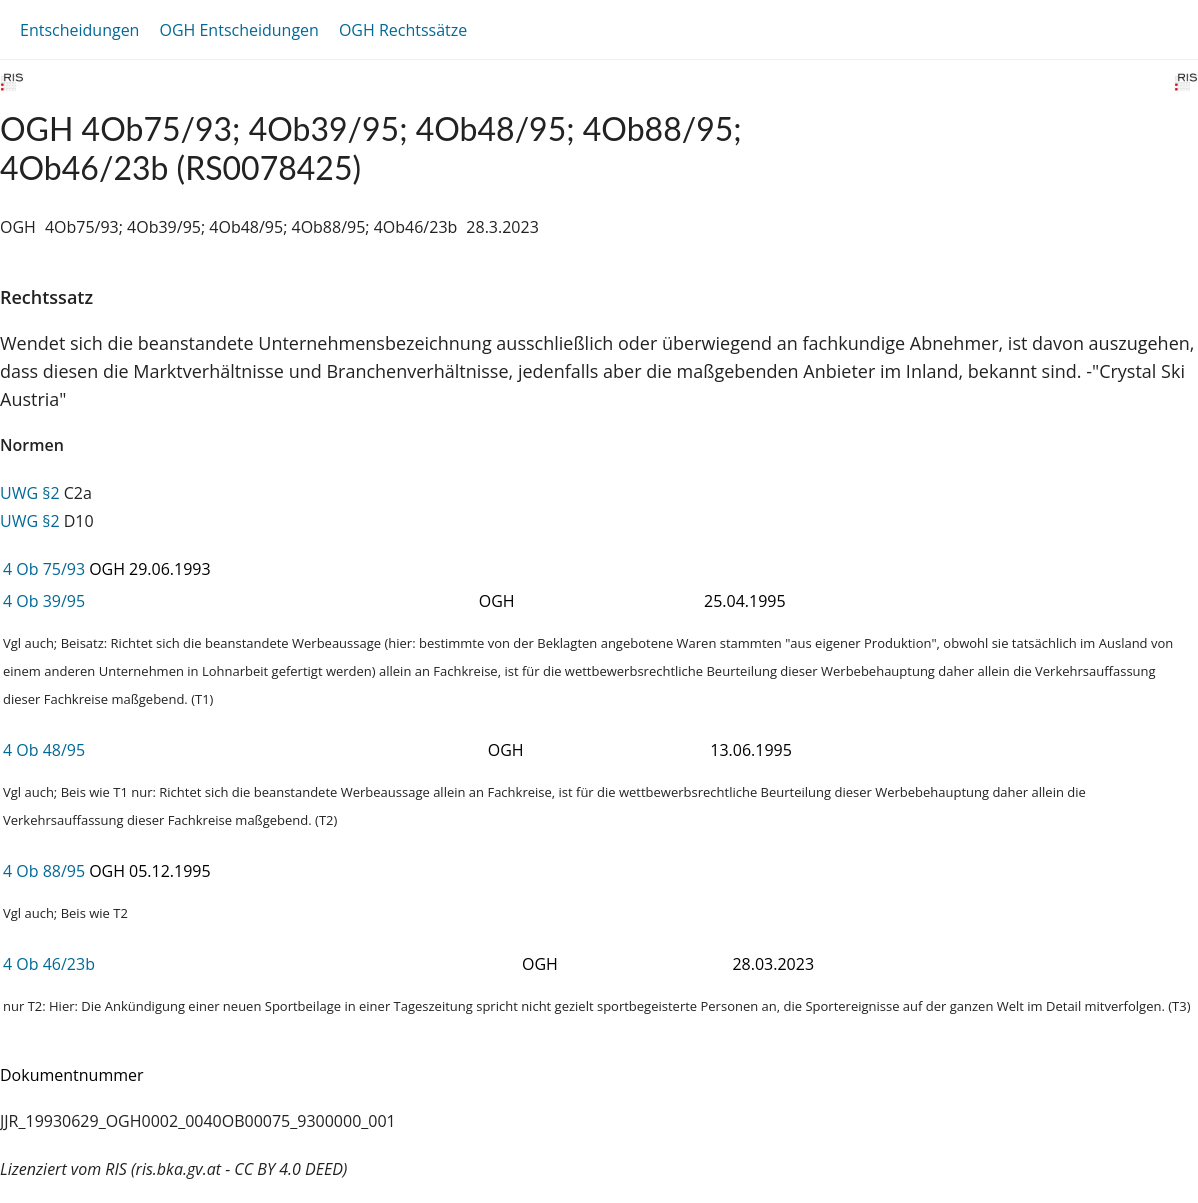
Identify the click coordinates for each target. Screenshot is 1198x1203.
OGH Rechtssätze (403, 30)
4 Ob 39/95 (44, 601)
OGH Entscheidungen (238, 30)
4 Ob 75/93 (44, 569)
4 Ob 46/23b (49, 964)
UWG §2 (30, 493)
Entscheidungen (79, 30)
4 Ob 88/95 (44, 871)
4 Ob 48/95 (44, 750)
